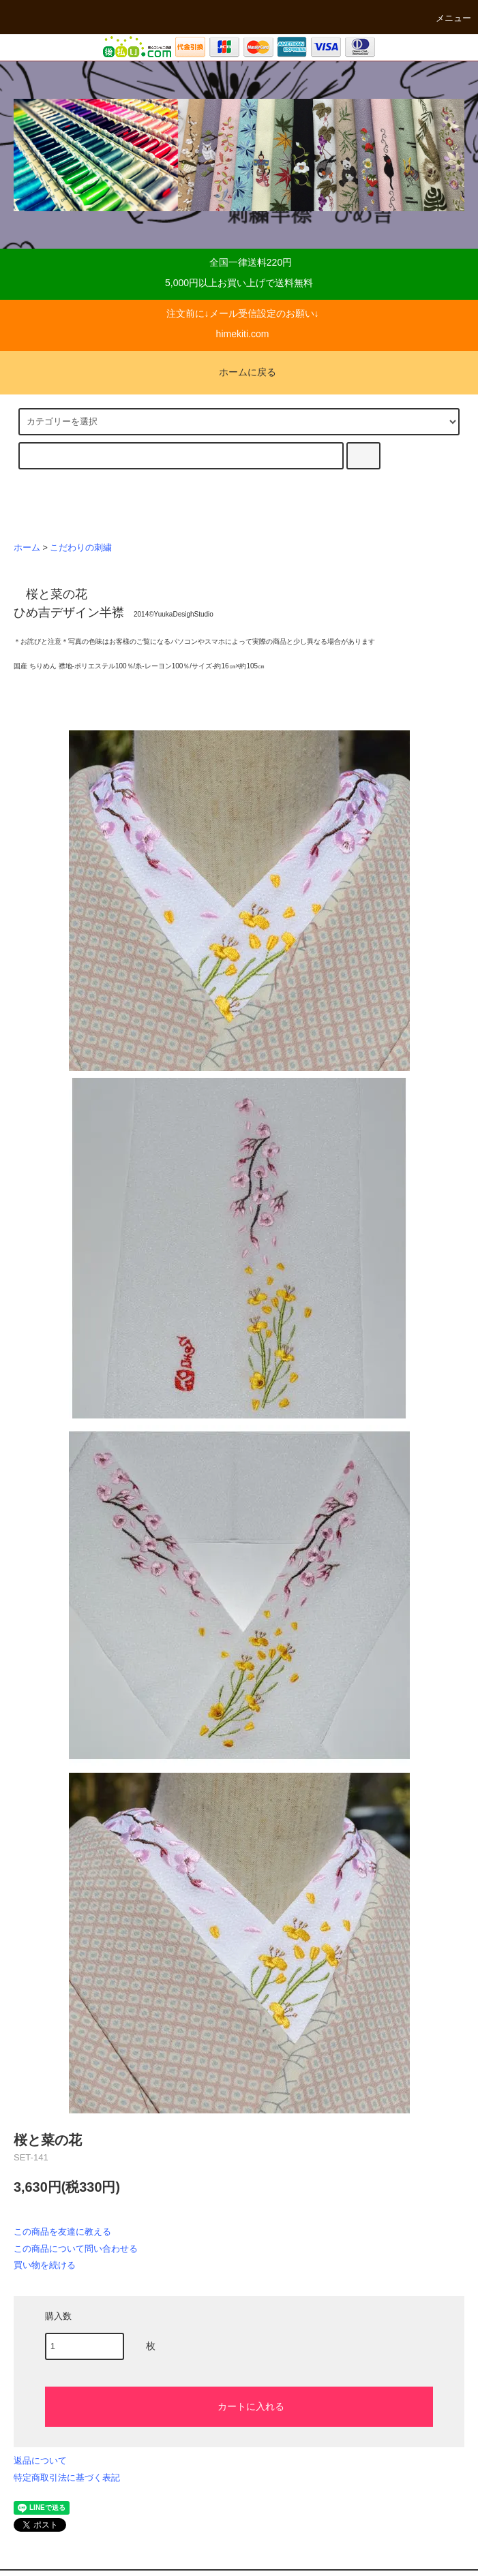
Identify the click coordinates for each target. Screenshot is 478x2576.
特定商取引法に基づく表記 (67, 2477)
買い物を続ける (45, 2265)
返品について (40, 2460)
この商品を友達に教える (62, 2231)
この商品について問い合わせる (76, 2249)
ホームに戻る (239, 372)
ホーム (27, 548)
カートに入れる (239, 2405)
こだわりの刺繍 (81, 548)
